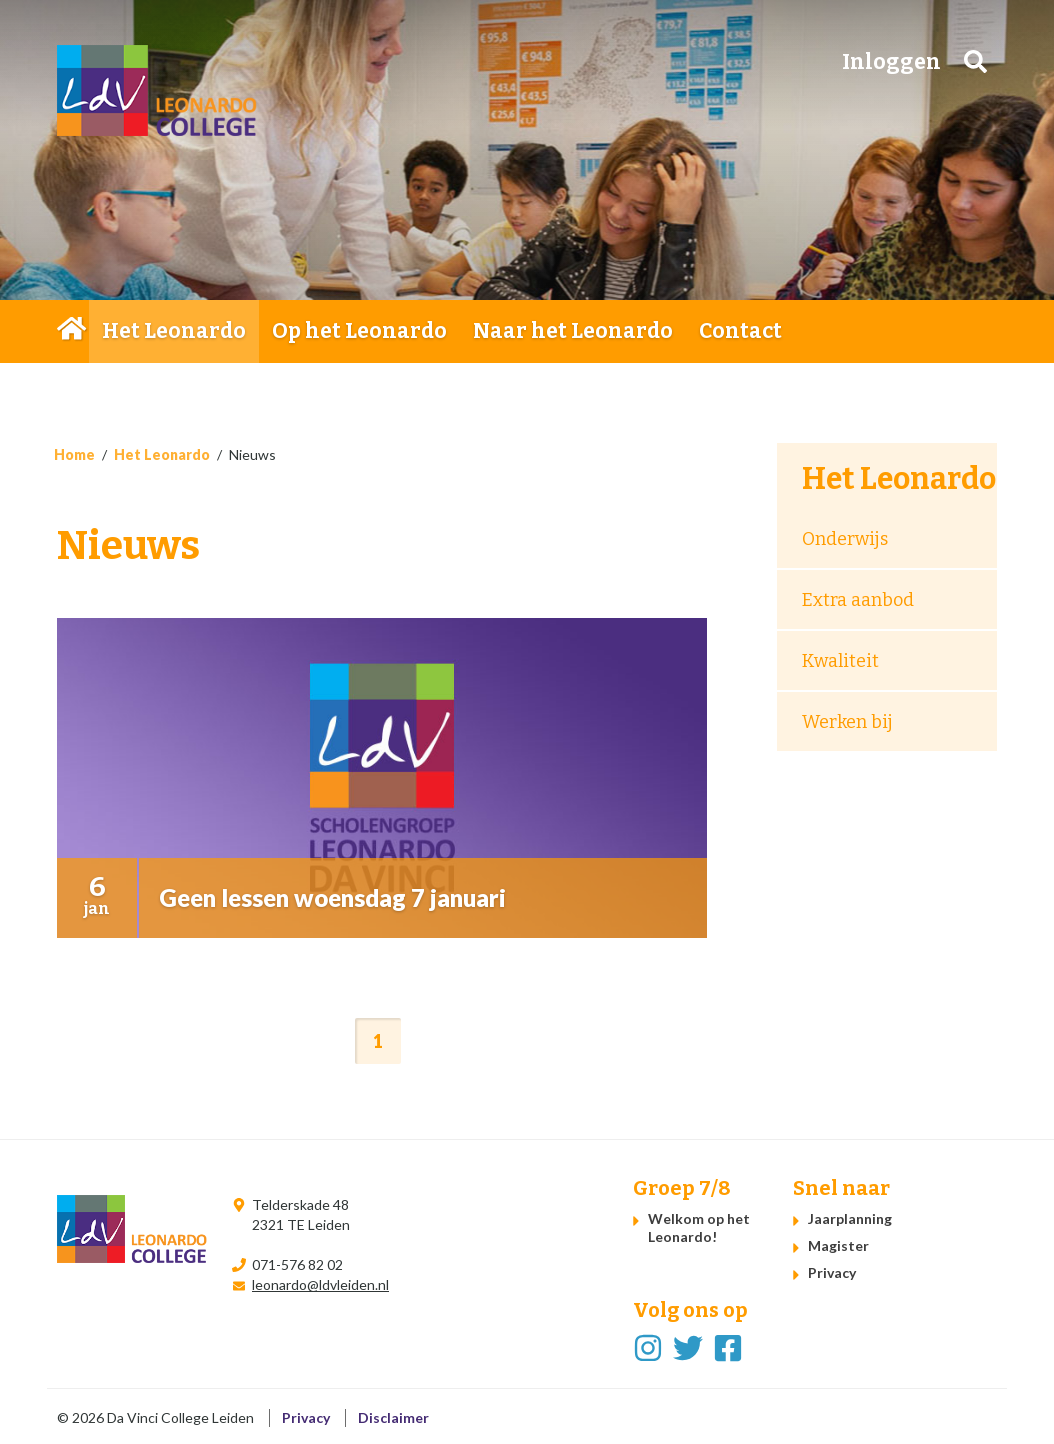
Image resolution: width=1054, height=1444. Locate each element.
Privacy (832, 1272)
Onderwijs (845, 539)
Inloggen (891, 62)
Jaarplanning (850, 1218)
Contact (740, 331)
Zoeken (975, 61)
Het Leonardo (174, 331)
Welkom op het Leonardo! (699, 1227)
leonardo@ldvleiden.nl (320, 1284)
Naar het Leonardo (573, 331)
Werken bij (847, 722)
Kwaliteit (840, 661)
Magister (838, 1245)
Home (73, 331)
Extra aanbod (858, 600)
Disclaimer (393, 1417)
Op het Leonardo (359, 331)
